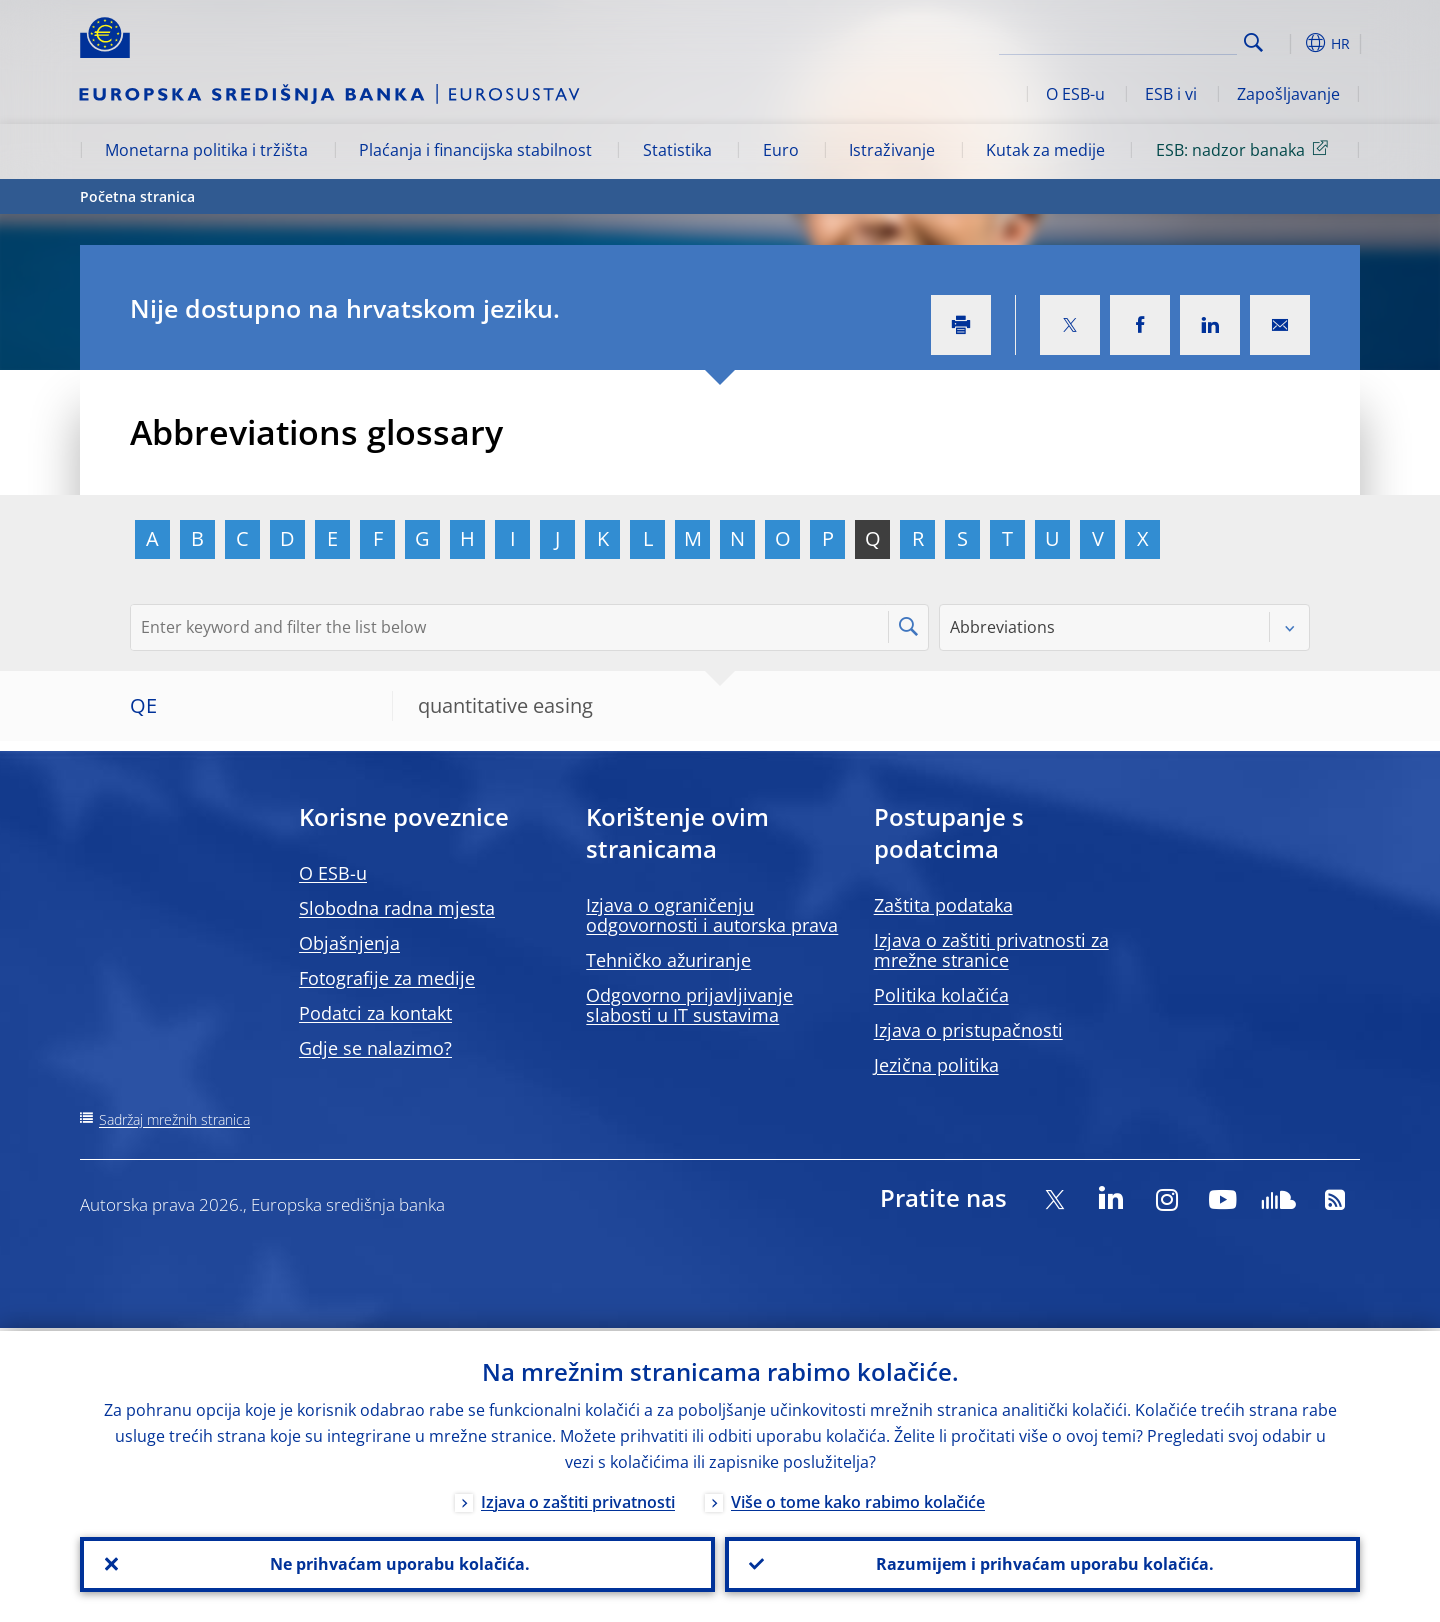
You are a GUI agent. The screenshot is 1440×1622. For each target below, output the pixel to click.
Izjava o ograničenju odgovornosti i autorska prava (712, 915)
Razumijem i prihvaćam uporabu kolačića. (1043, 1563)
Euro (781, 150)
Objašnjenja (349, 943)
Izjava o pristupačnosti (968, 1030)
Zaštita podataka (943, 905)
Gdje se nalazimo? (375, 1048)
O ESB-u (1075, 94)
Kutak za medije (1045, 150)
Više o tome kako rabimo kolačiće (858, 1499)
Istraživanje (892, 150)
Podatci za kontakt (375, 1013)
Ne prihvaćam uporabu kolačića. (398, 1563)
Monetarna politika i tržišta (206, 150)
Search (1253, 42)
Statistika (677, 150)
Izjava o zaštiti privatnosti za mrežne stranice (991, 950)
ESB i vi (1171, 94)
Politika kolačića (941, 995)
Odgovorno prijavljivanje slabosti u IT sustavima (689, 1005)
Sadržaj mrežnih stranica (174, 1119)
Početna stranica (137, 196)
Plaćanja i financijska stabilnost (475, 150)
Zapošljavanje (1288, 94)
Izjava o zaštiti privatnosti (578, 1499)
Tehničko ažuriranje (668, 960)
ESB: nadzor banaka (1245, 149)
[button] (1290, 43)
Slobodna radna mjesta (397, 908)
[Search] (1137, 40)
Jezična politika (936, 1065)
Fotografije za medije (387, 978)
